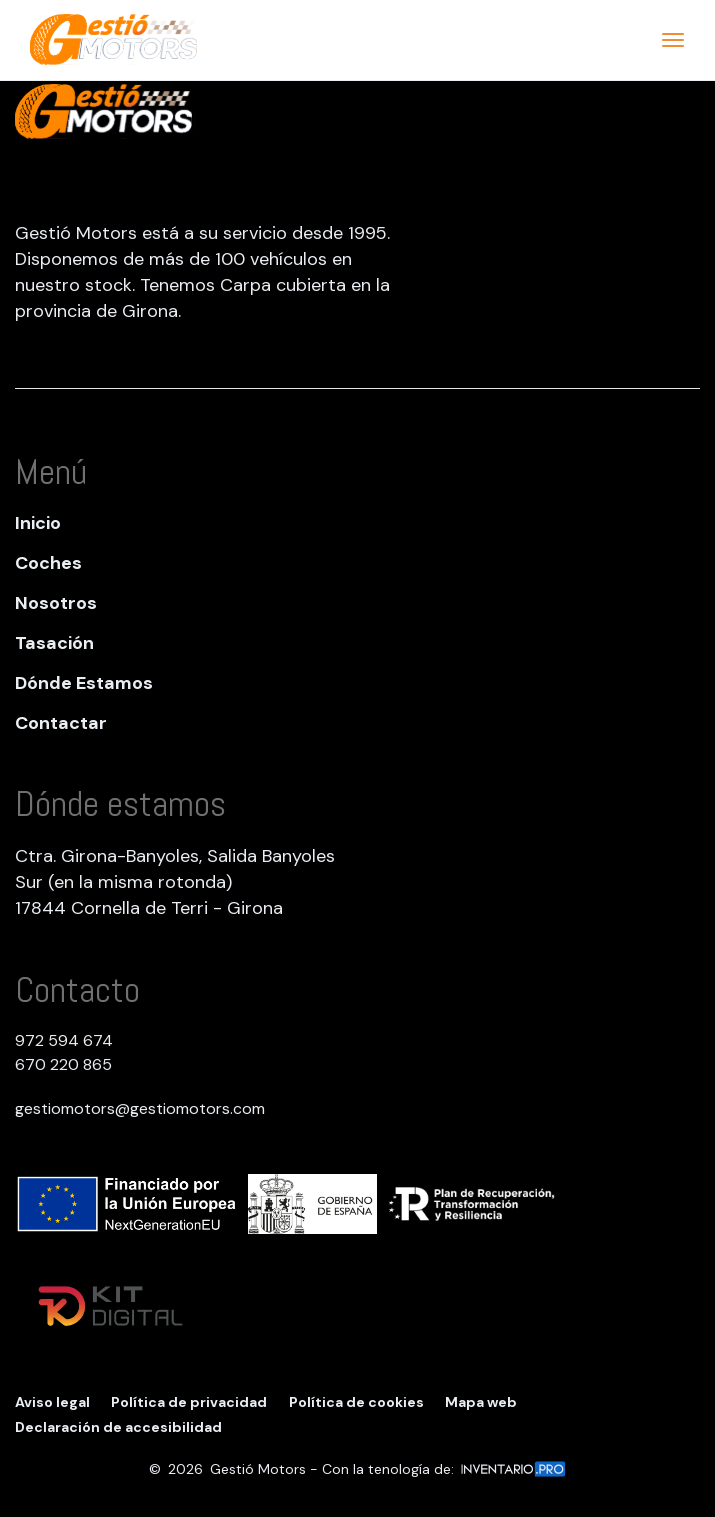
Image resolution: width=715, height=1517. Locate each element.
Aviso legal (52, 1402)
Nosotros (56, 603)
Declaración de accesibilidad (118, 1427)
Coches (48, 563)
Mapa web (481, 1402)
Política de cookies (356, 1402)
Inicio (38, 523)
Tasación (54, 643)
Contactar (61, 723)
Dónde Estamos (84, 683)
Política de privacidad (189, 1402)
